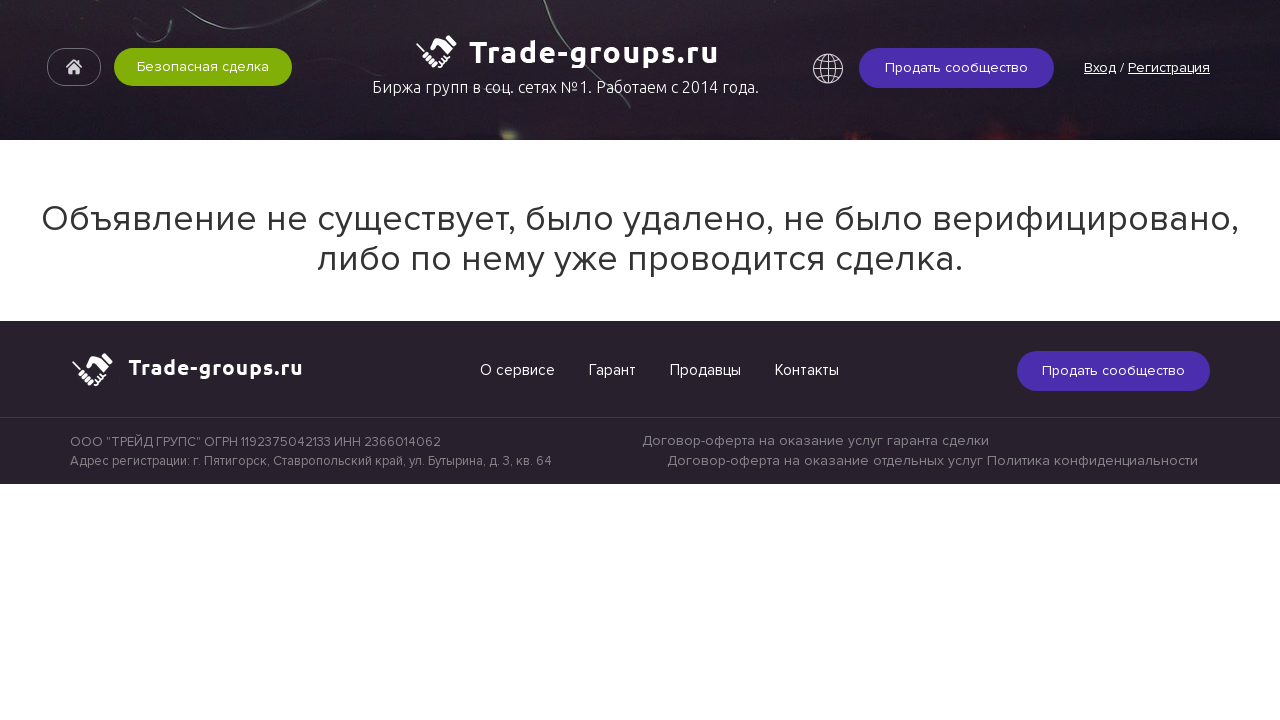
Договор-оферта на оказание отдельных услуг (825, 460)
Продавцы (705, 370)
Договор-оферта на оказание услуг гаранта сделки (815, 440)
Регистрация (1169, 67)
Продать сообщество (956, 67)
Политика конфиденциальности (1092, 460)
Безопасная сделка (203, 66)
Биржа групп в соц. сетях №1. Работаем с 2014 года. (565, 87)
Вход (1100, 67)
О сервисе (517, 370)
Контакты (807, 370)
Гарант (612, 370)
